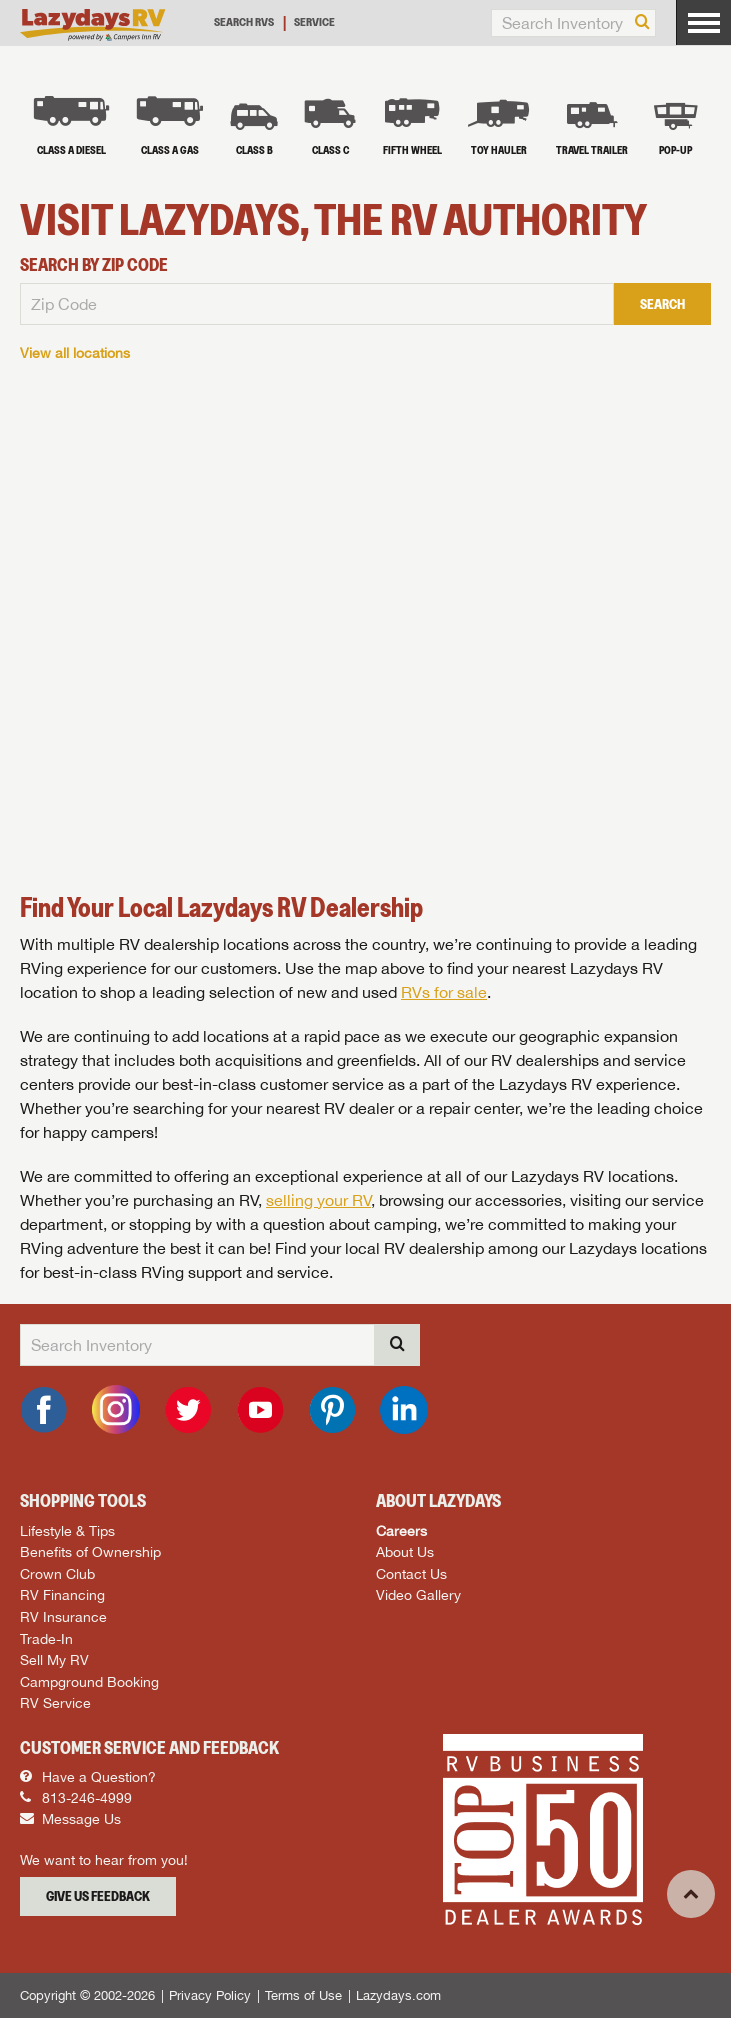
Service (314, 21)
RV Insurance (63, 1616)
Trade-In (46, 1638)
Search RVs (244, 21)
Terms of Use (303, 1995)
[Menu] (703, 22)
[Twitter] (188, 1410)
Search (662, 304)
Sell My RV (54, 1659)
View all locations (75, 352)
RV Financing (62, 1594)
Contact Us (411, 1573)
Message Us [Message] (70, 1819)
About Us (405, 1551)
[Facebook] (44, 1410)
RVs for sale (444, 992)
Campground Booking (89, 1681)
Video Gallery (418, 1594)
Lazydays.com (398, 1995)
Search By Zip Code (94, 264)
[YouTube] (260, 1410)
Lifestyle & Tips (67, 1530)
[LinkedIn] (404, 1410)
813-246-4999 (76, 1798)
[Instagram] (116, 1410)
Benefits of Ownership (90, 1551)
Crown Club (57, 1573)
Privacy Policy (210, 1995)
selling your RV (318, 1200)
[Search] (642, 23)
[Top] (691, 1894)
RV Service (55, 1702)
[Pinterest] (332, 1410)
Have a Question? (88, 1777)
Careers (401, 1530)
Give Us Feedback (98, 1896)
